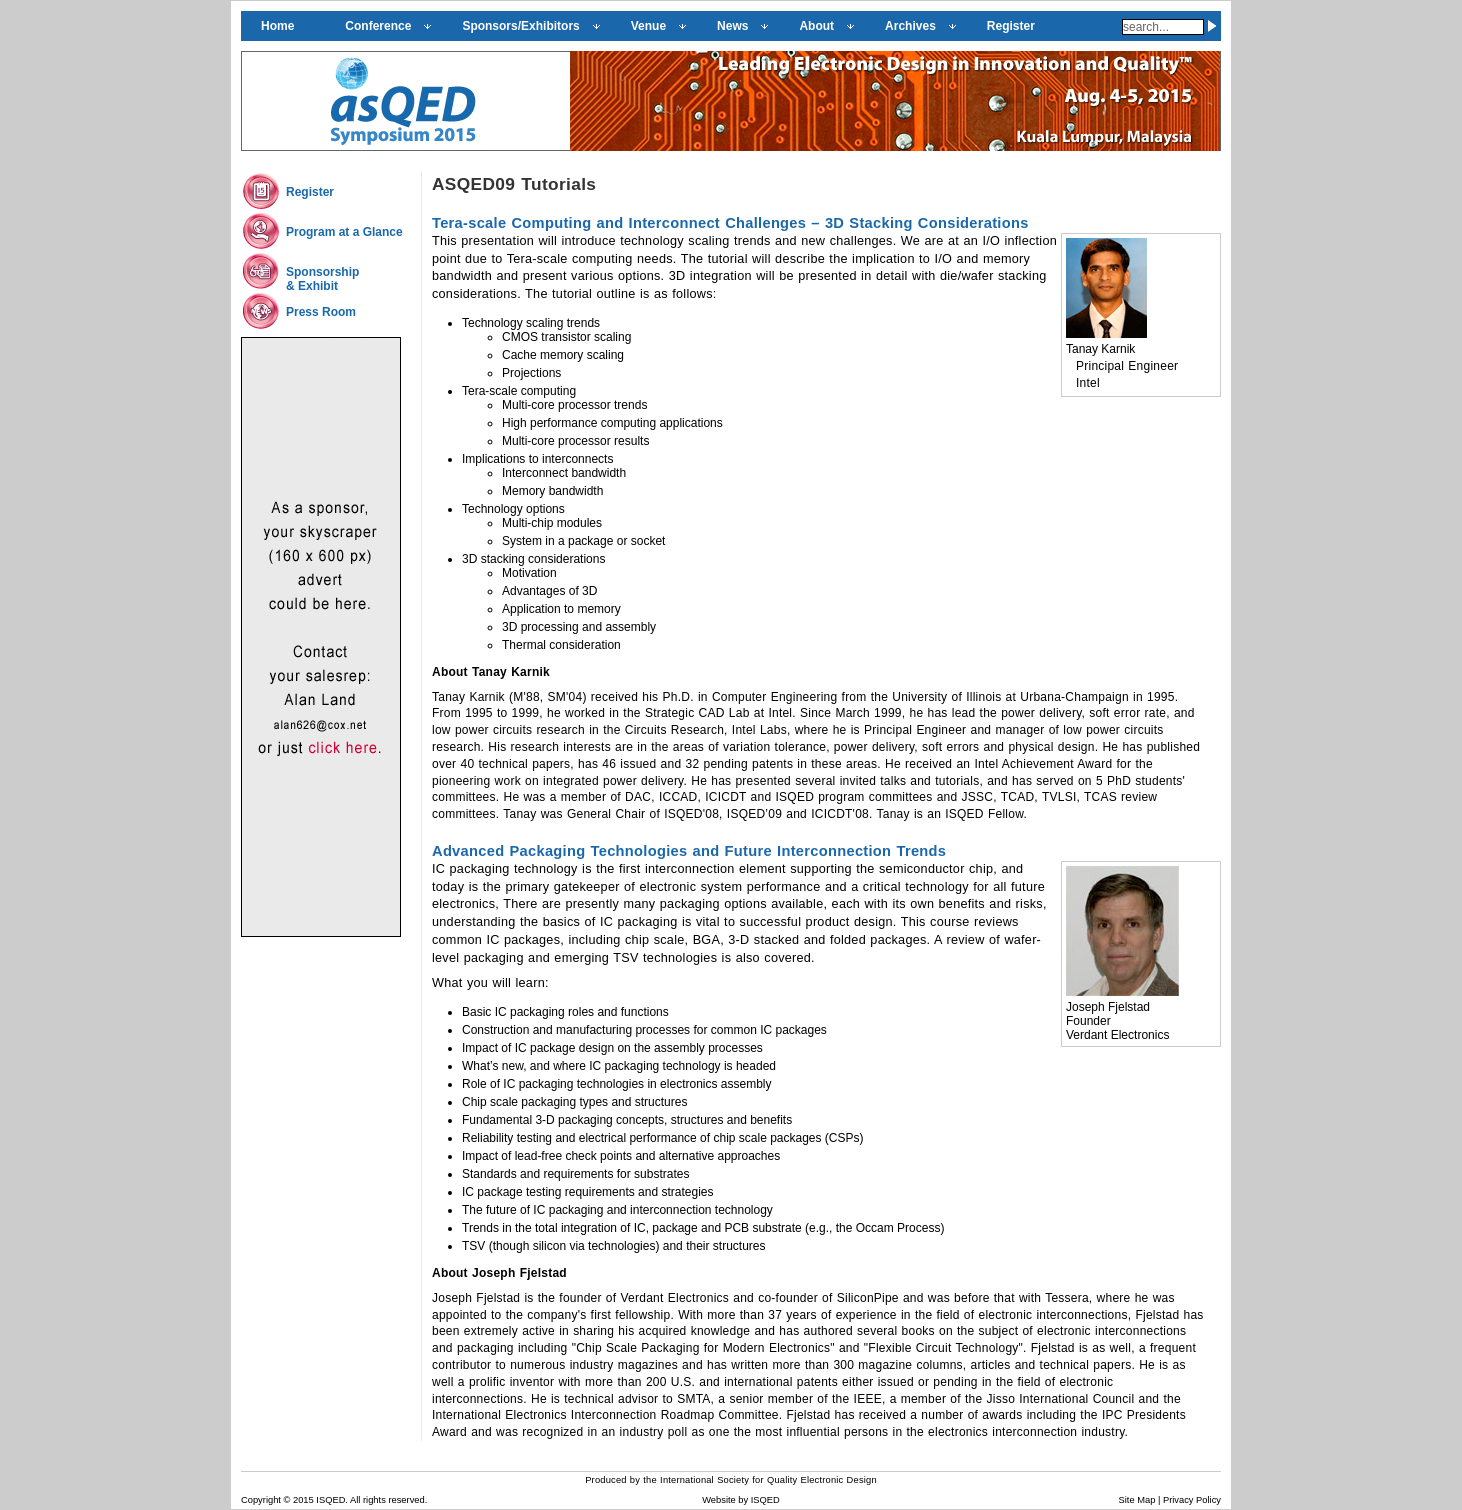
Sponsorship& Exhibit (322, 279)
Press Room (321, 312)
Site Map (1137, 1500)
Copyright (261, 1500)
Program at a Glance (344, 232)
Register (310, 192)
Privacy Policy (1192, 1500)
